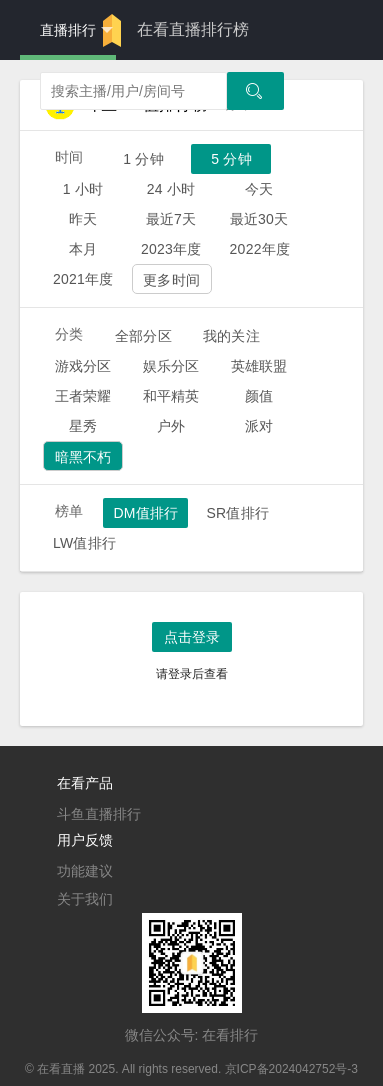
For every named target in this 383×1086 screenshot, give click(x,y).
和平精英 (171, 396)
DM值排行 (145, 513)
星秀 (83, 426)
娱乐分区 (171, 366)
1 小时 (83, 189)
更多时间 (171, 280)
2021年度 (83, 279)
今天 (259, 189)
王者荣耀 (83, 396)
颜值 (259, 396)
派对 (259, 426)
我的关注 (231, 336)
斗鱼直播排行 (99, 814)
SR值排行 (237, 513)
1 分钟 (143, 159)
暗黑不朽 (83, 457)
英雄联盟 (259, 366)
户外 (171, 426)
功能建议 (85, 871)
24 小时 (171, 189)
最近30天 (259, 219)
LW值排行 (84, 543)
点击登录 (192, 637)
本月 (83, 249)
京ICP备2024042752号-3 (291, 1069)
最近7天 (171, 219)
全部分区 (143, 336)
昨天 (83, 219)
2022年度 (260, 249)
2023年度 (171, 249)
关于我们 (85, 899)
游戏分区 (83, 366)
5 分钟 (231, 159)
